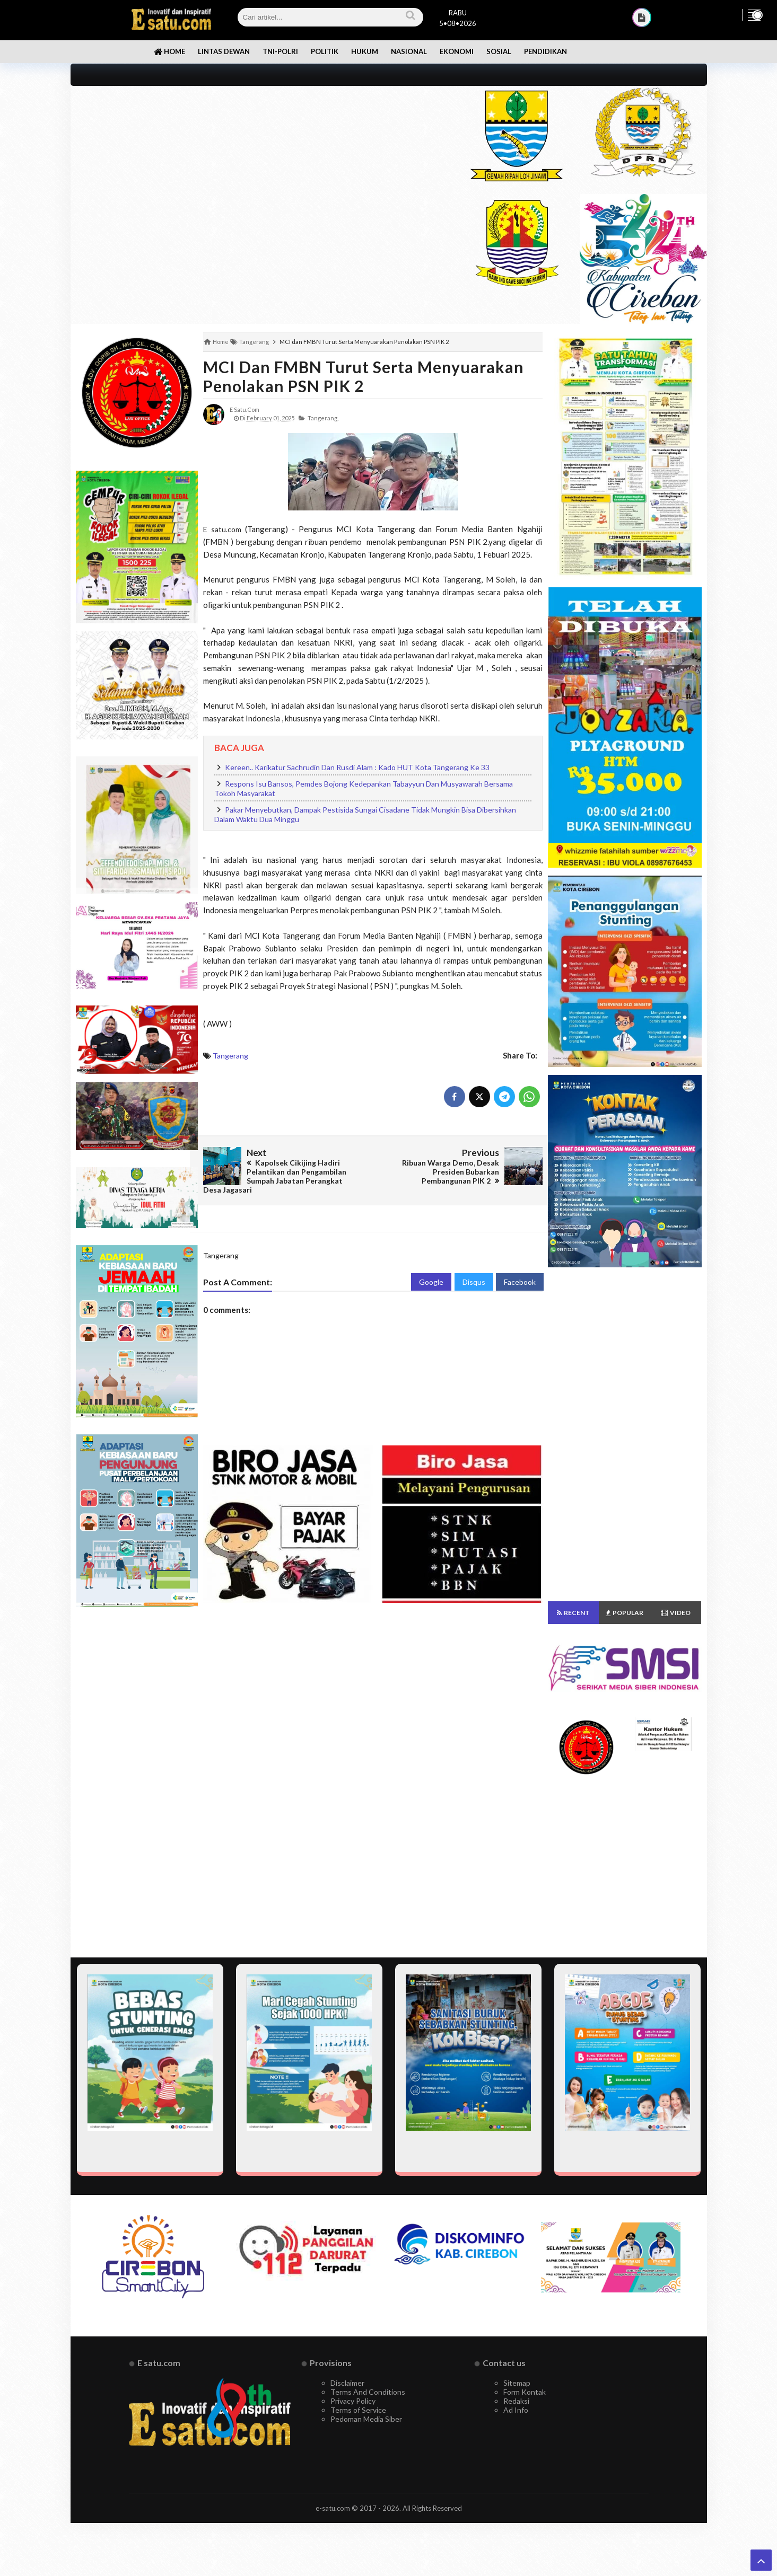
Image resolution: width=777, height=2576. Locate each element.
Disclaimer (347, 2382)
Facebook (520, 1281)
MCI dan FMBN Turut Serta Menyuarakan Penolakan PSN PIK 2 (363, 376)
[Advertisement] (257, 160)
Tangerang (230, 1055)
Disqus (473, 1281)
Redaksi (516, 2400)
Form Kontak (524, 2391)
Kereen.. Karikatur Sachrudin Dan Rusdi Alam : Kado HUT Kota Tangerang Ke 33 (357, 767)
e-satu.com (333, 2508)
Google (431, 1281)
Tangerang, (323, 417)
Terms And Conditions (367, 2391)
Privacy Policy (353, 2400)
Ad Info (515, 2409)
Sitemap (516, 2382)
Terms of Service (358, 2409)
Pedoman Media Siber (366, 2418)
